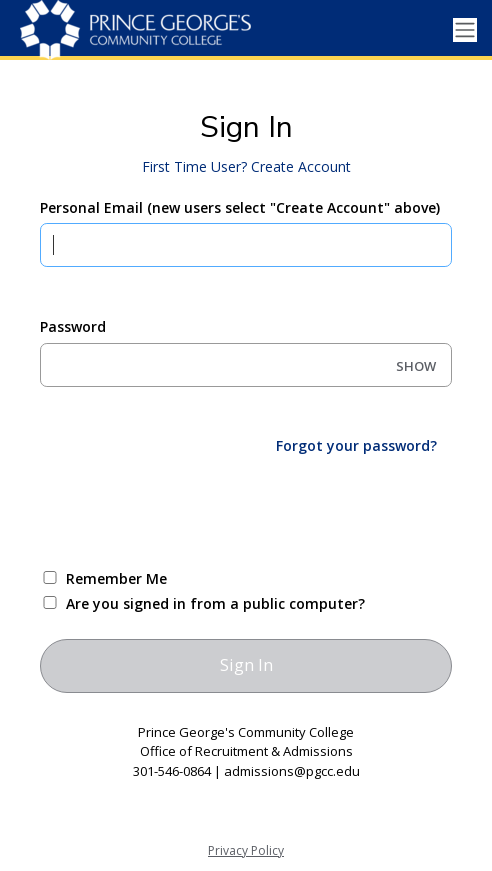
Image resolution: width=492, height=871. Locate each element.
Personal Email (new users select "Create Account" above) (240, 207)
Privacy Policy (246, 850)
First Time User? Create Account (246, 166)
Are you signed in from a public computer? (215, 603)
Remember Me (116, 578)
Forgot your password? (356, 445)
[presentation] (192, 510)
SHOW (416, 366)
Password (73, 326)
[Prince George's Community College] (135, 30)
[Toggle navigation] (465, 30)
